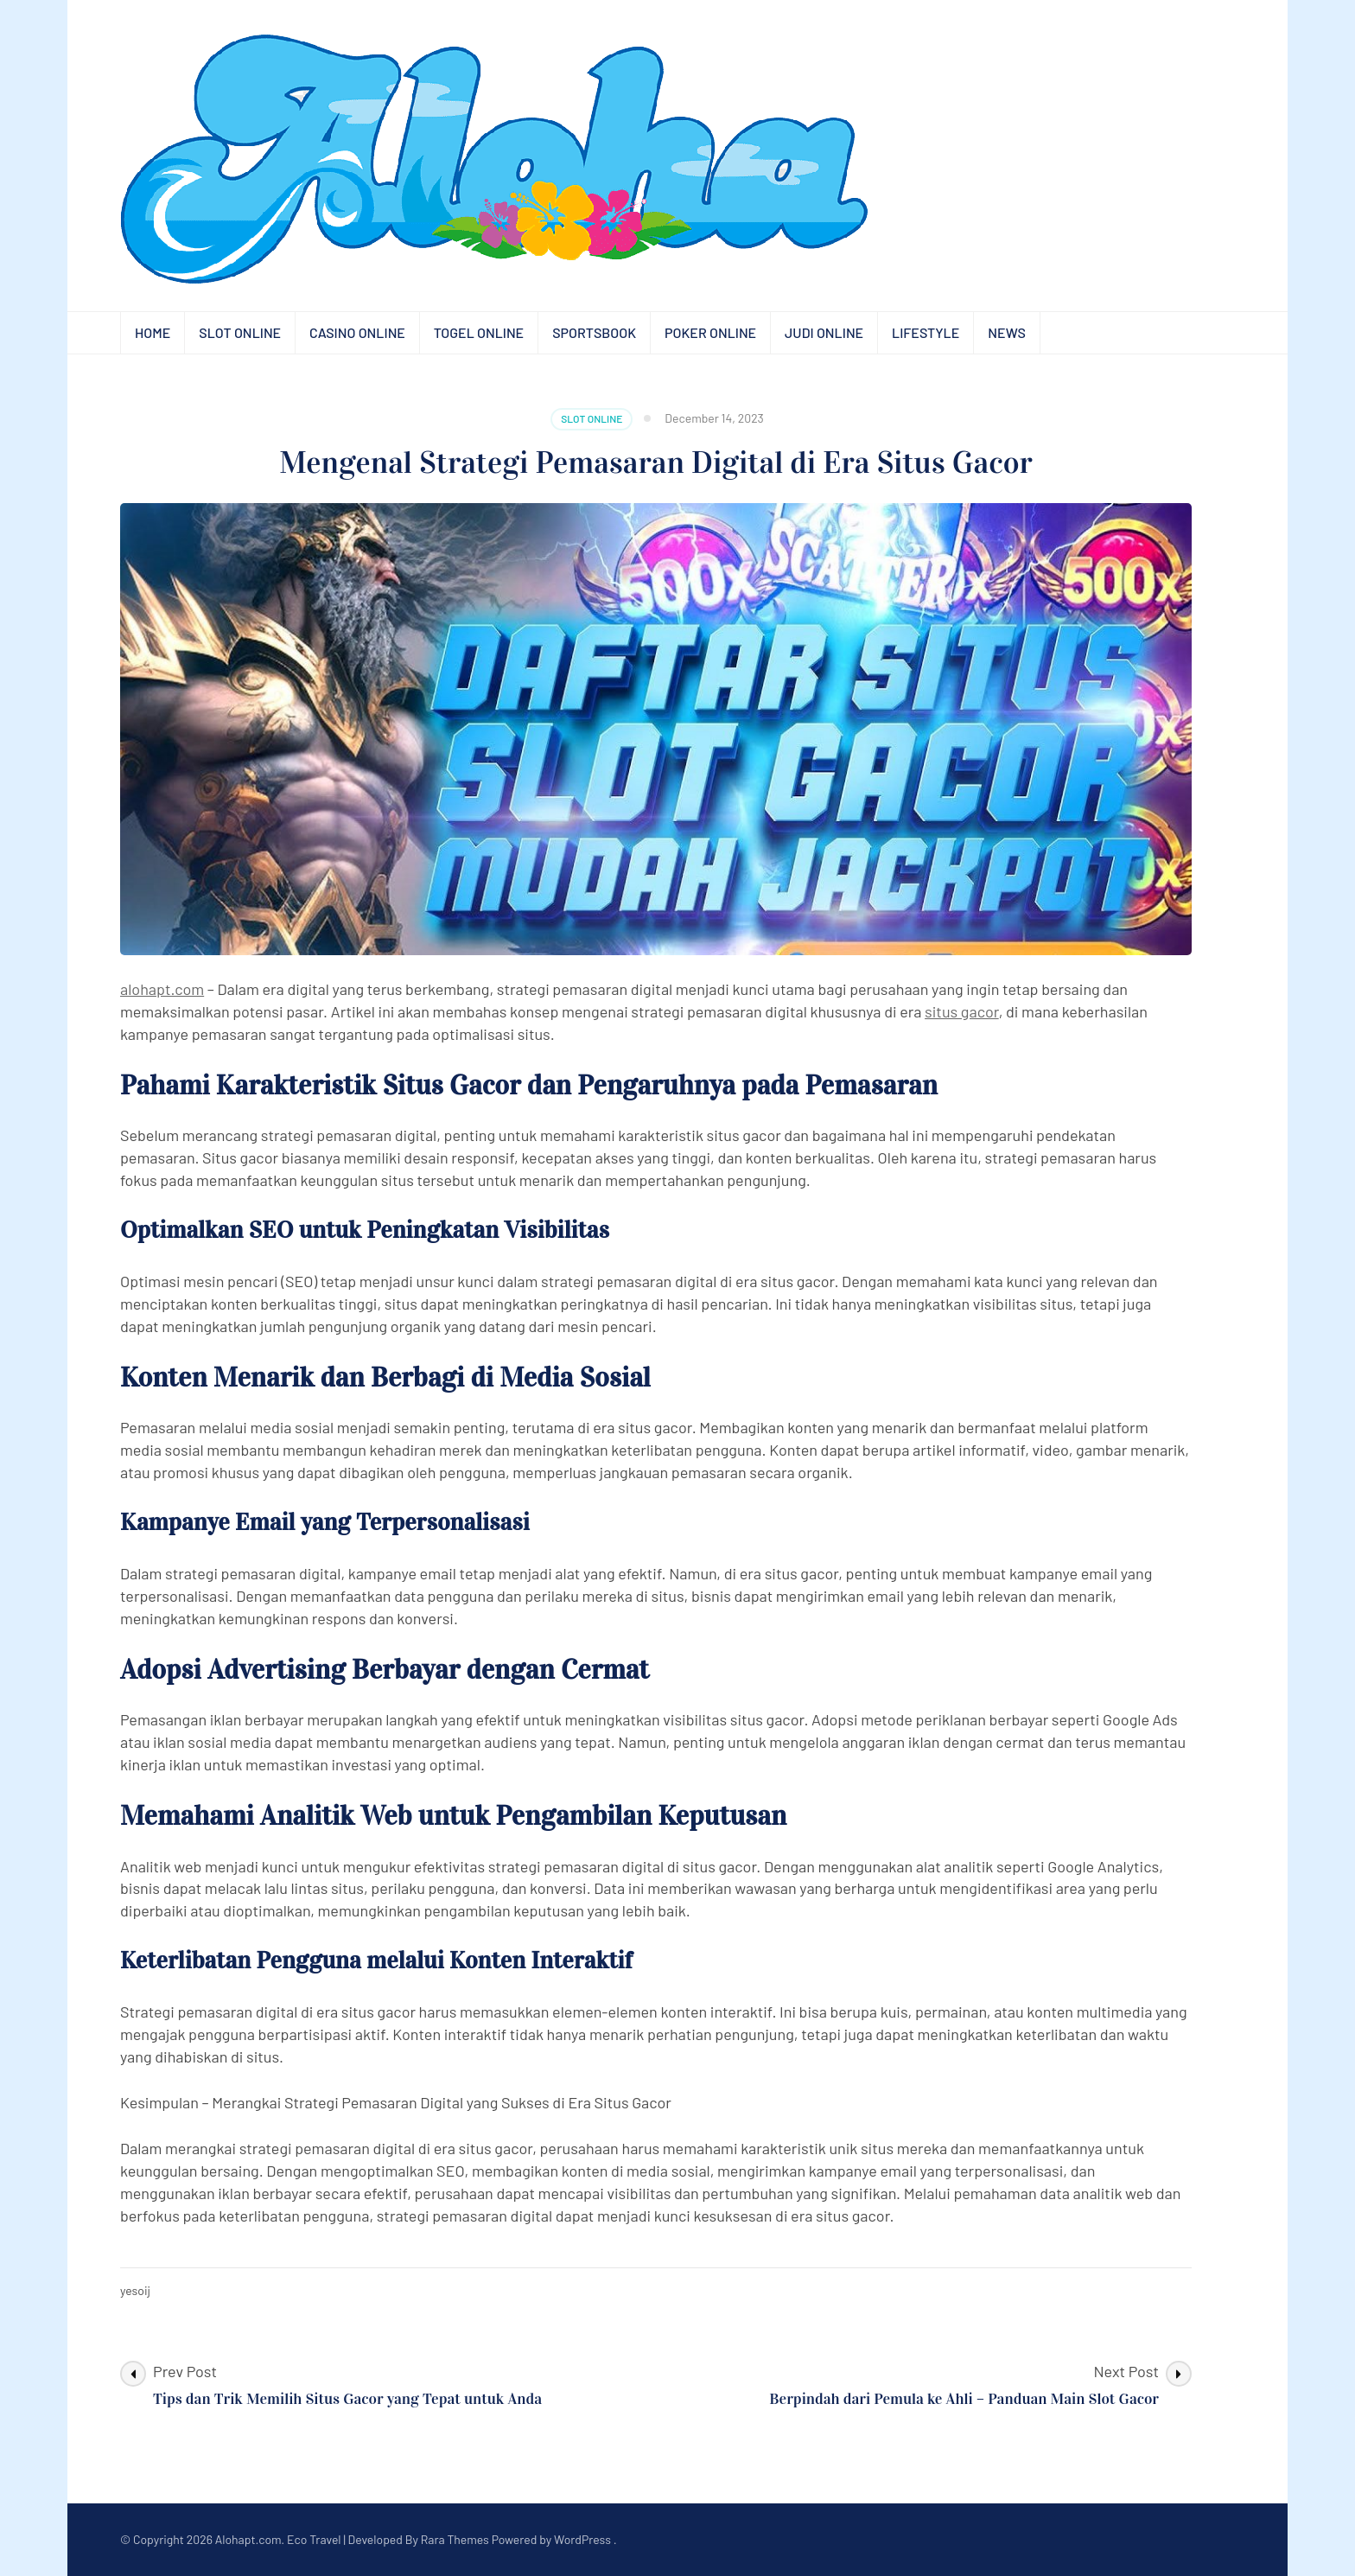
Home (152, 332)
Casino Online (357, 332)
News (1007, 332)
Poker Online (710, 332)
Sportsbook (594, 332)
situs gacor (962, 1011)
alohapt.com (162, 988)
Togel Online (479, 332)
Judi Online (824, 332)
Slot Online (240, 332)
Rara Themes (455, 2539)
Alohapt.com (248, 2539)
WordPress (582, 2539)
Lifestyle (925, 332)
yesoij (135, 2290)
